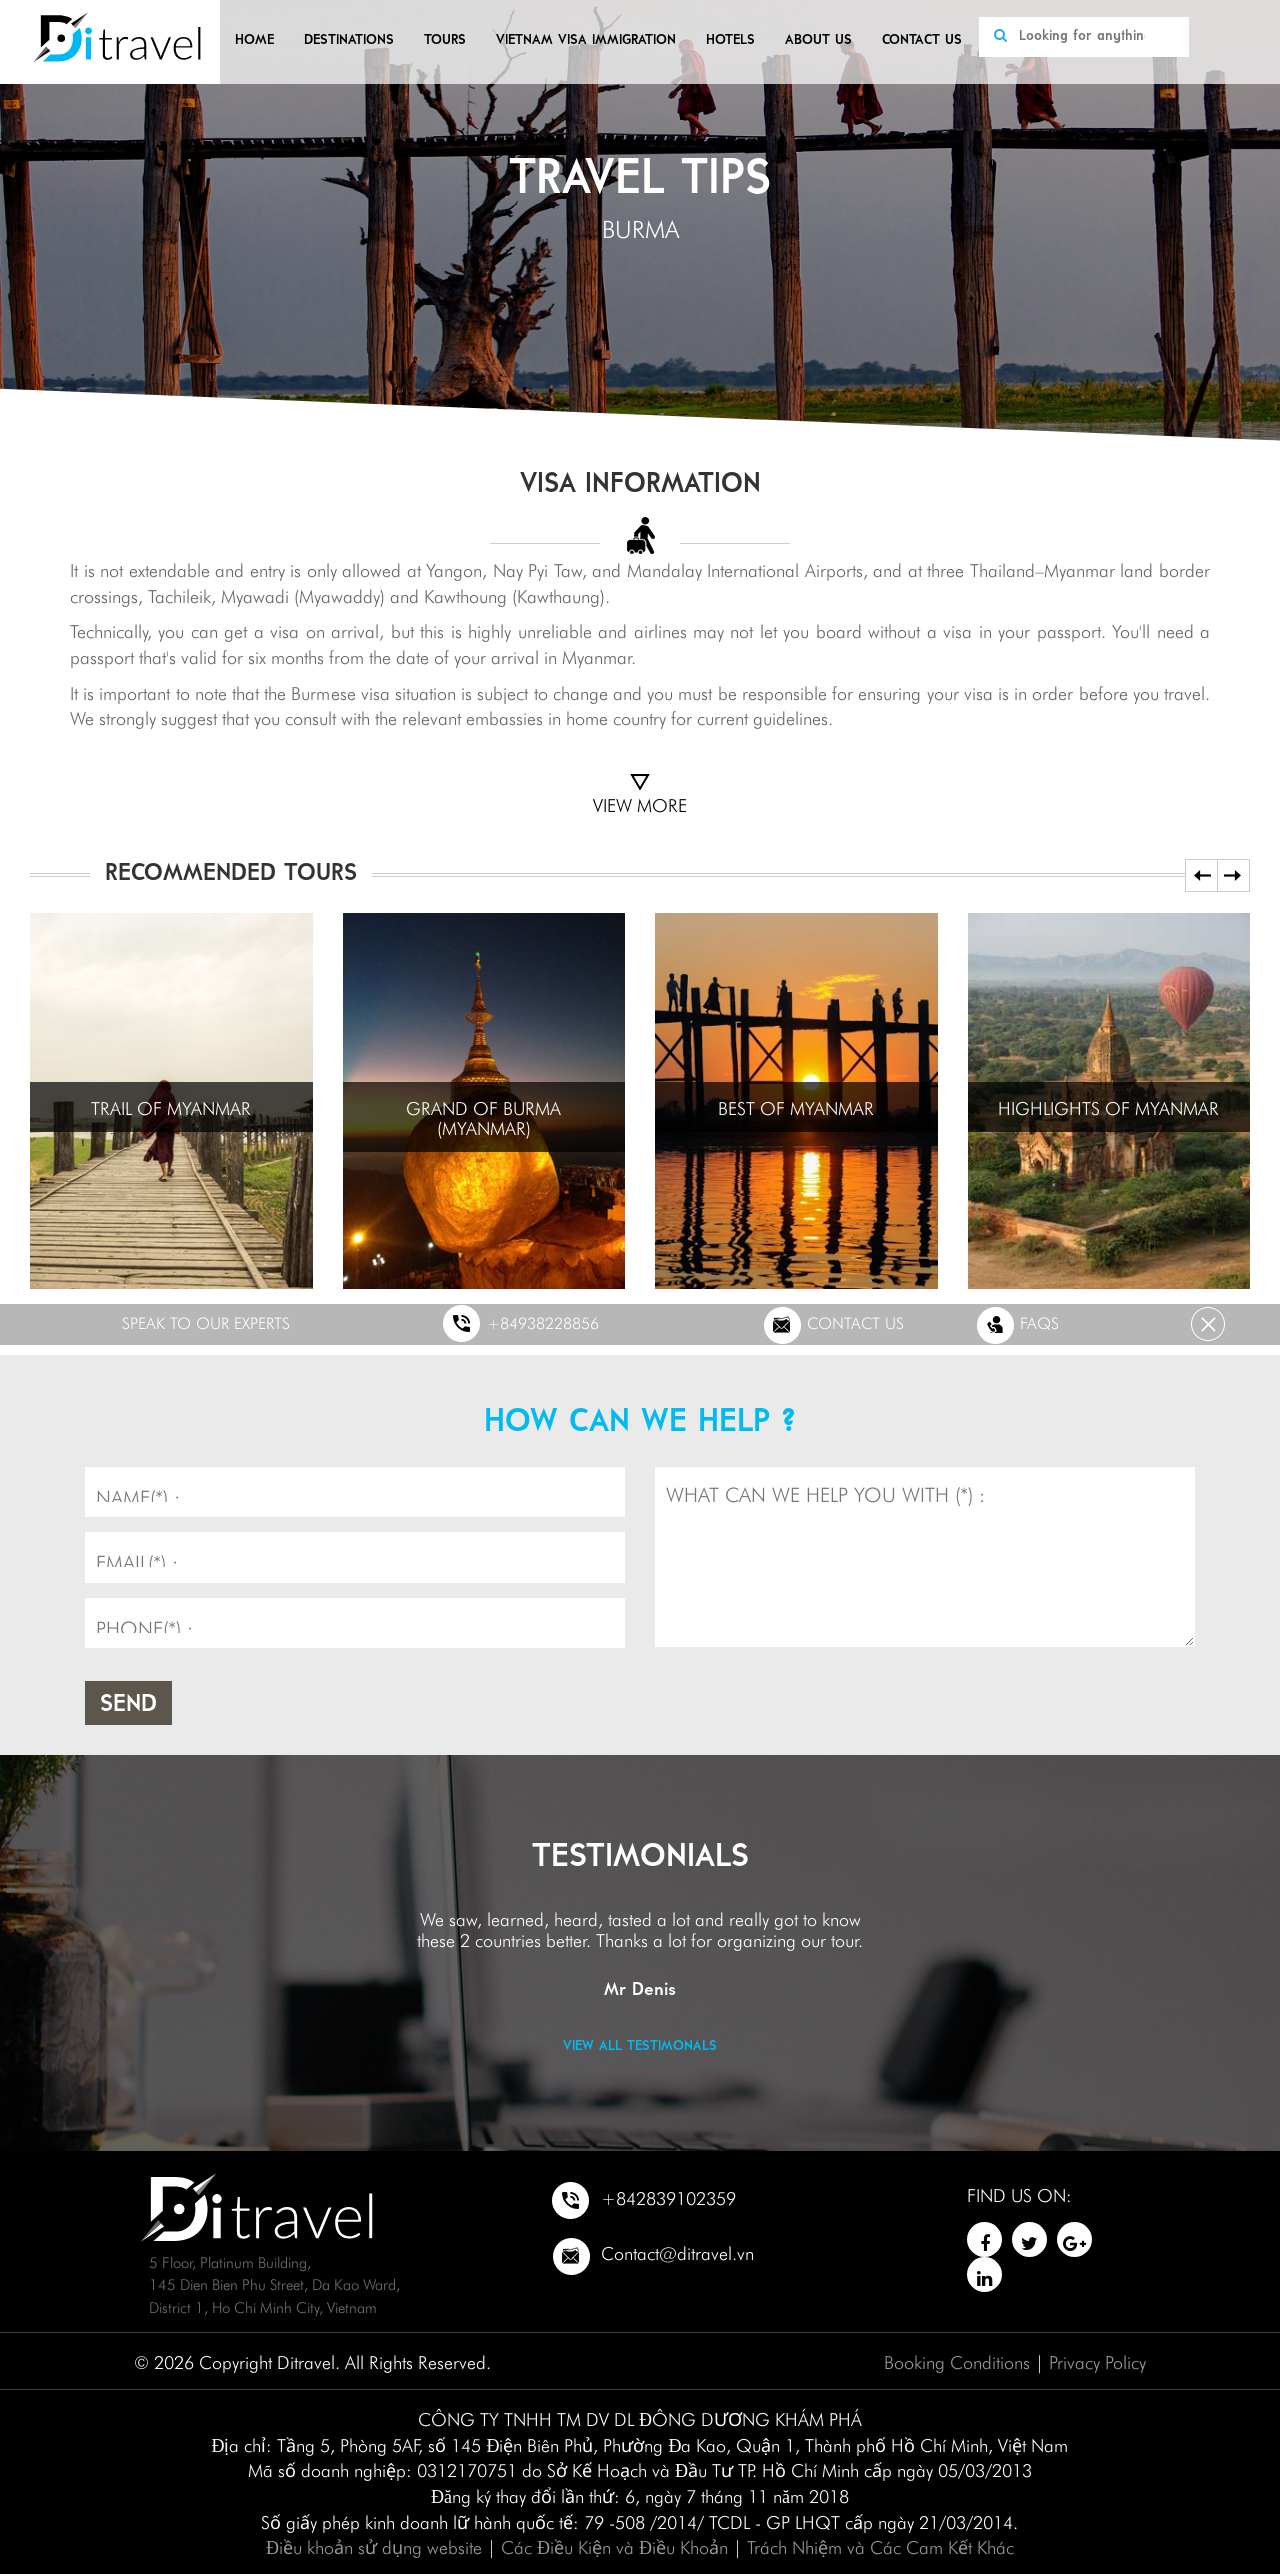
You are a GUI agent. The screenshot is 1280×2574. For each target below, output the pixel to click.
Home (254, 40)
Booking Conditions (957, 2360)
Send (128, 1705)
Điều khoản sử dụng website (374, 2545)
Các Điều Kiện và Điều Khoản (614, 2545)
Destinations (349, 40)
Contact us (922, 40)
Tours (445, 40)
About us (818, 40)
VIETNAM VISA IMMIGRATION (586, 40)
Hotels (730, 40)
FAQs (1017, 1325)
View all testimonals (640, 2046)
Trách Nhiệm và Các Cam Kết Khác (880, 2545)
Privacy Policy (1097, 2360)
